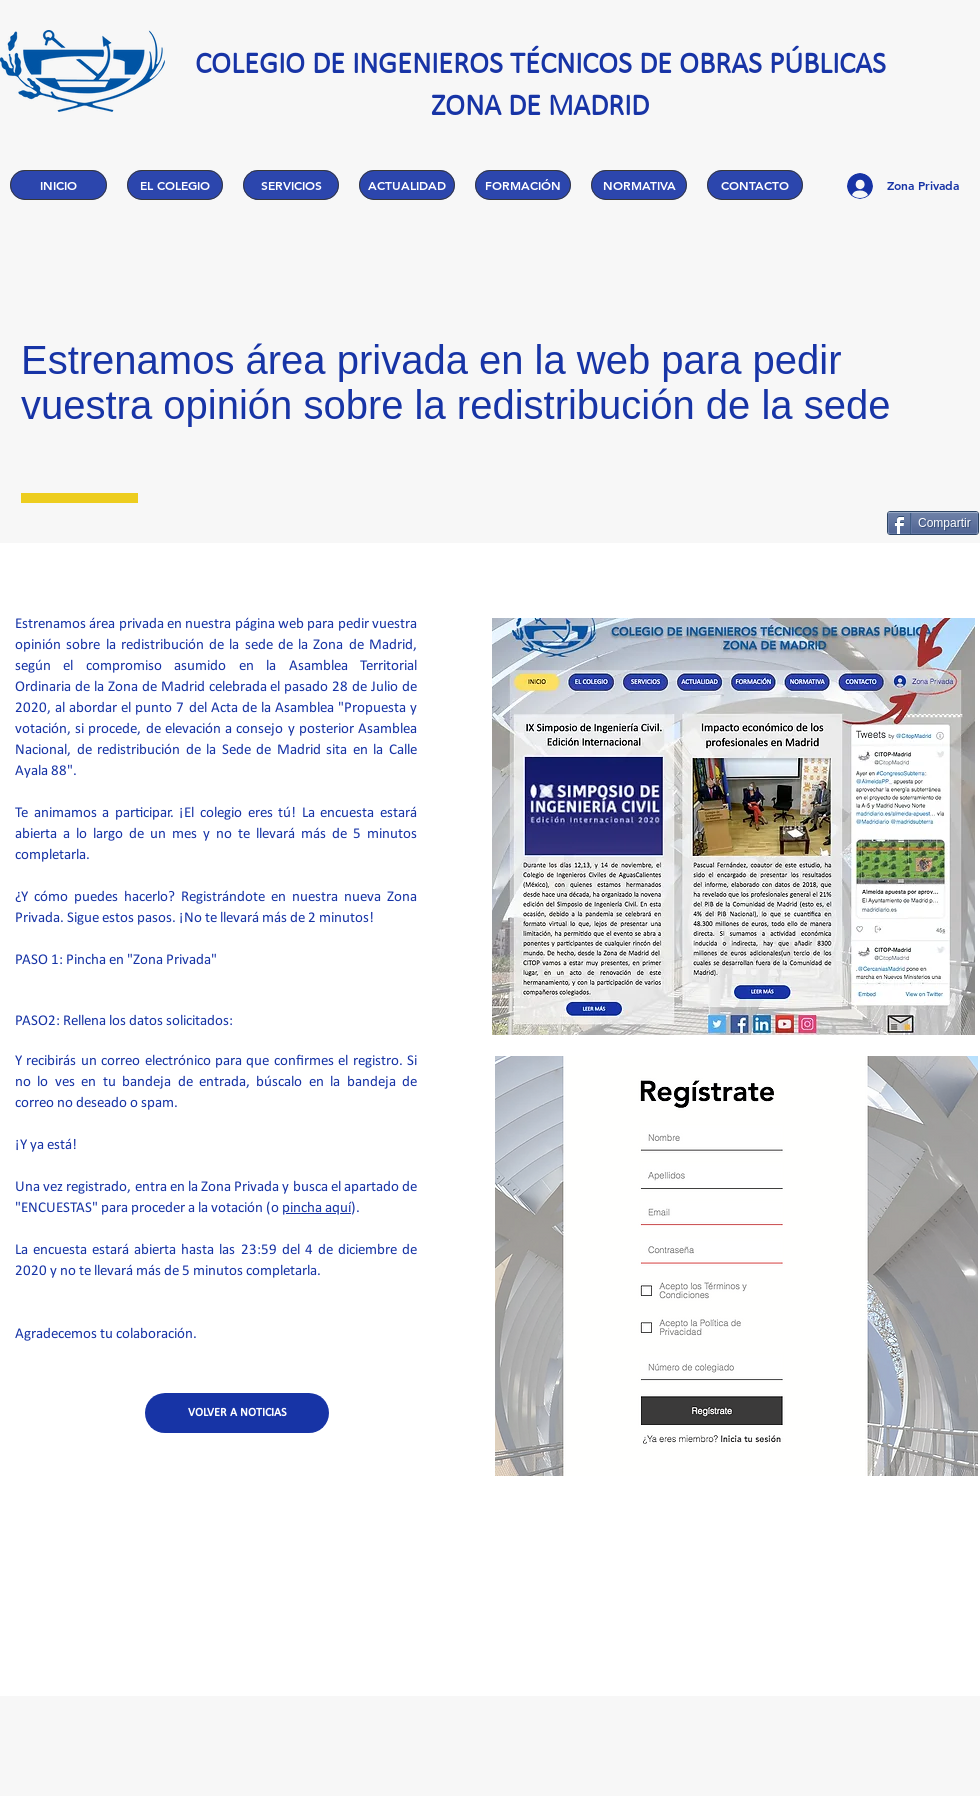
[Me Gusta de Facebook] (819, 523)
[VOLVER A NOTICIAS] (237, 1413)
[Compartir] (933, 523)
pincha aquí (316, 1208)
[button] (175, 185)
